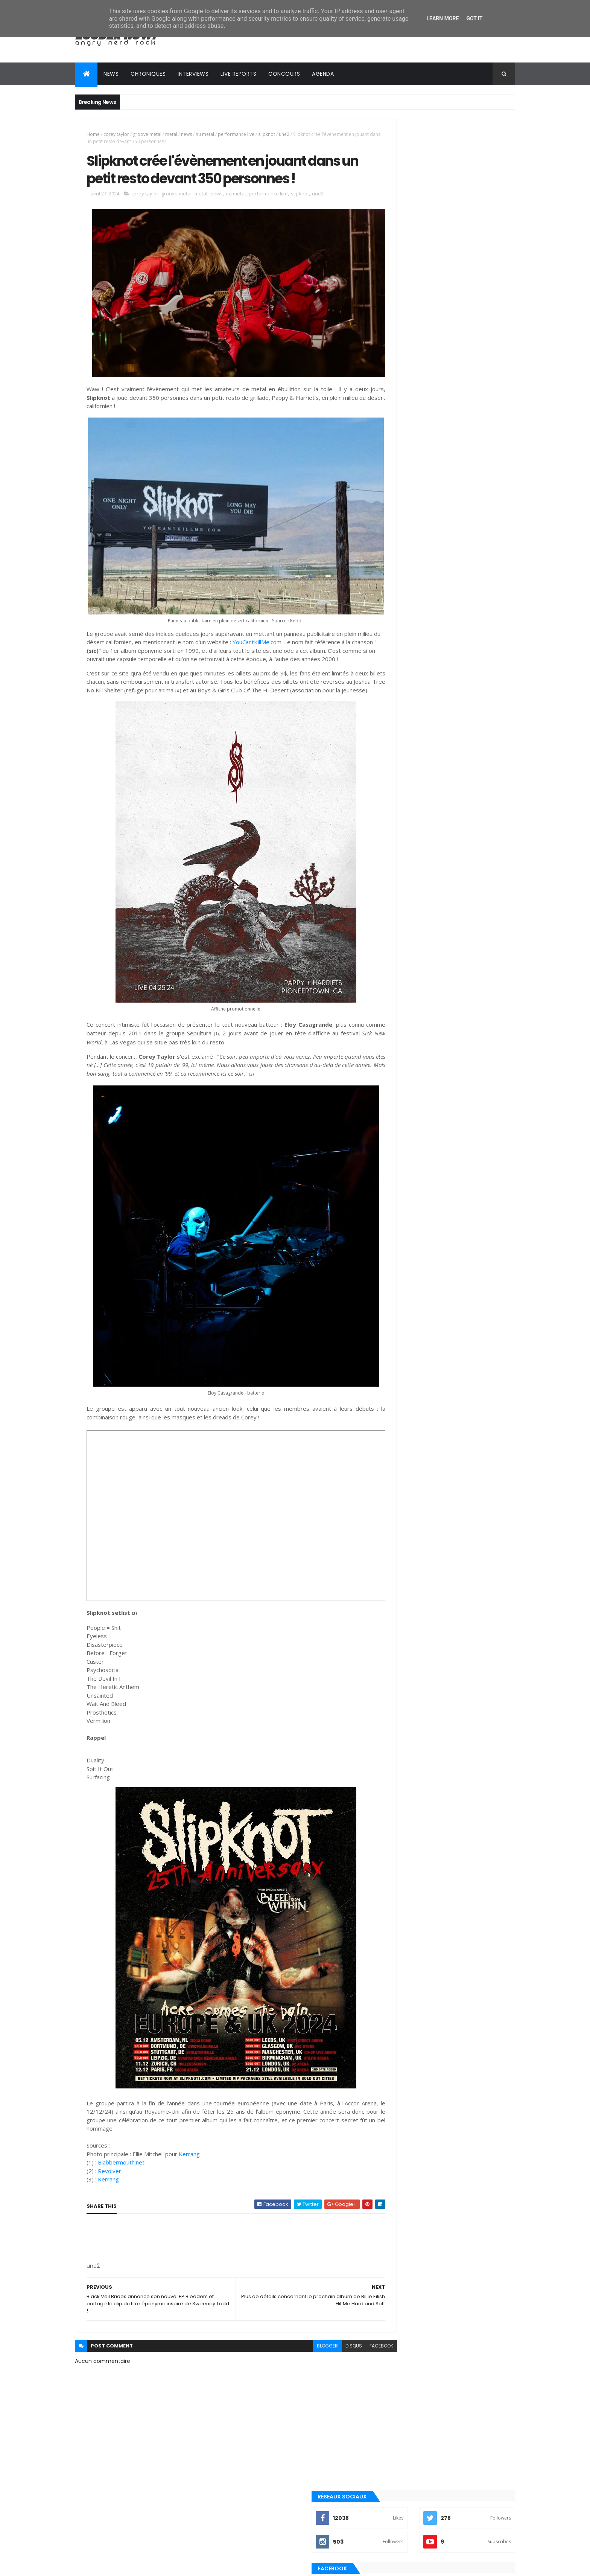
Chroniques (148, 74)
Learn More (442, 18)
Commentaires (481, 955)
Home (93, 134)
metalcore (396, 1030)
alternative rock (403, 992)
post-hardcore (402, 1081)
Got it (474, 18)
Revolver (110, 2147)
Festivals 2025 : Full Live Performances (460, 891)
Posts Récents (413, 955)
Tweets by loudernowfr (409, 761)
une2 (284, 134)
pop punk (394, 1068)
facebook (348, 2323)
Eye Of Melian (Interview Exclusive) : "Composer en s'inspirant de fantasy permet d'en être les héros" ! (459, 929)
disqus (320, 2323)
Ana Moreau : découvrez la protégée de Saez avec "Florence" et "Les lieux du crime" (462, 868)
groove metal (147, 134)
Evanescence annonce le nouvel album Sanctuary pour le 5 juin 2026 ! (461, 796)
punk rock (396, 1107)
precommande (400, 1094)
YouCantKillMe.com (294, 626)
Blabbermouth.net (121, 2139)
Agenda (323, 74)
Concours (284, 74)
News (111, 74)
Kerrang (189, 2130)
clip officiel (398, 1005)
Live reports (238, 74)
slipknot (266, 134)
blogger (294, 2323)
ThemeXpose (117, 2565)
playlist (392, 1056)
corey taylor (116, 134)
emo (389, 1018)
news (186, 134)
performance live (236, 134)
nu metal (205, 134)
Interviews (193, 74)
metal (171, 134)
